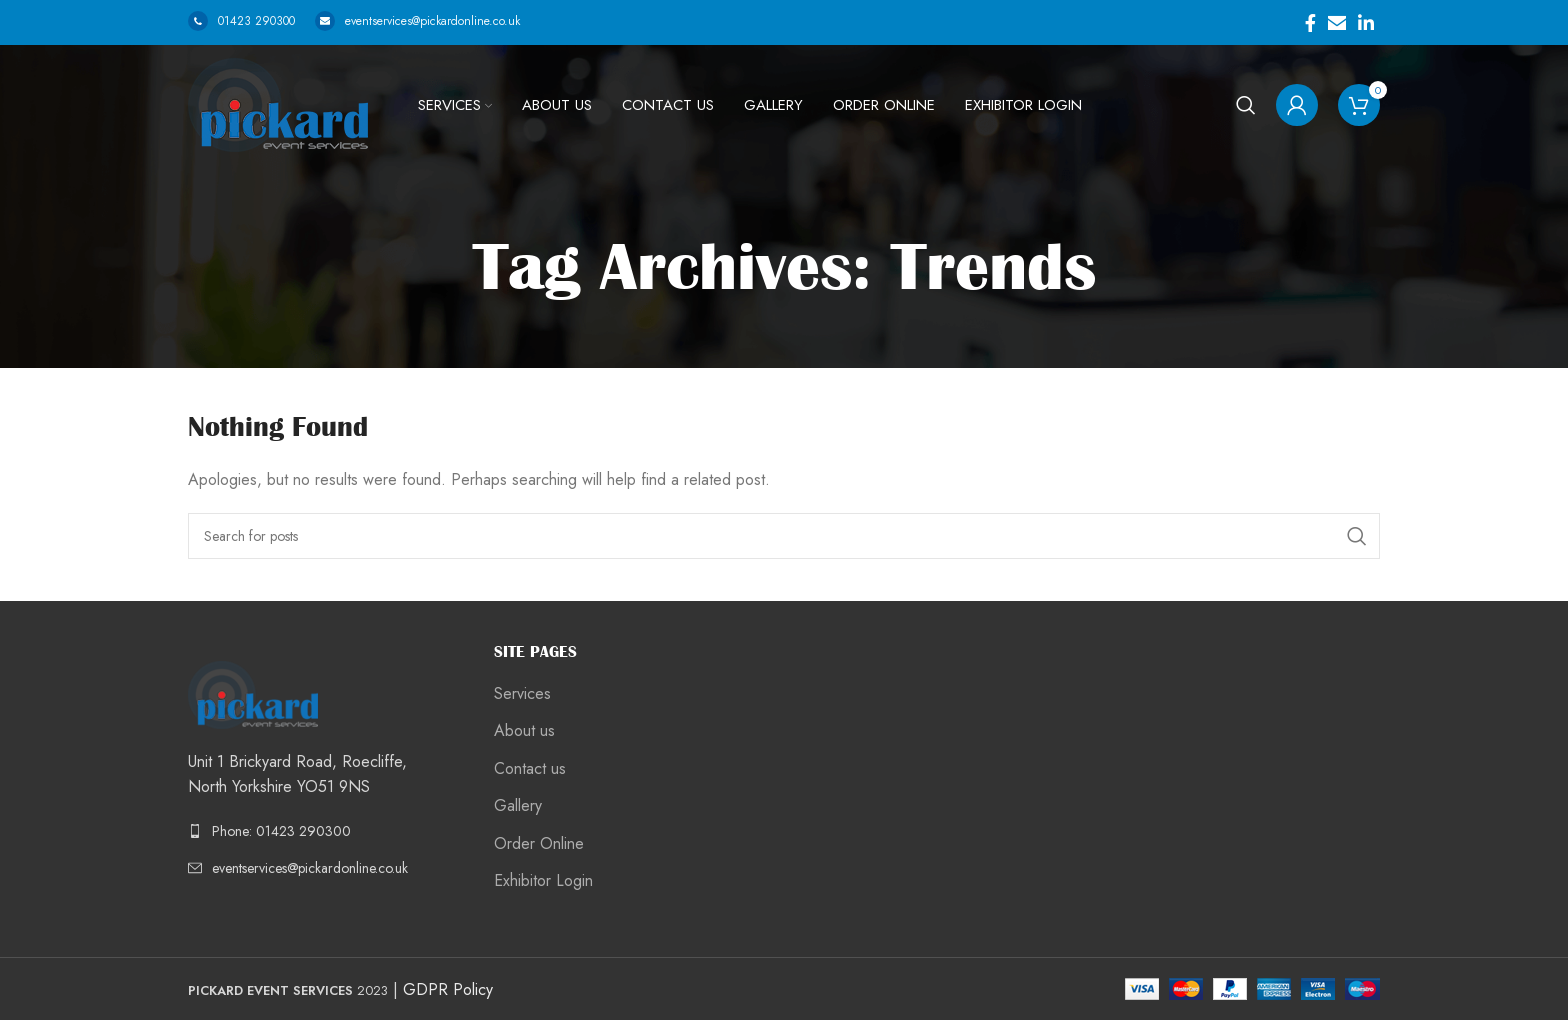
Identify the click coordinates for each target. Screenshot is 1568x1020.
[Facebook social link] (1310, 23)
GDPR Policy (448, 989)
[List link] (326, 831)
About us (524, 731)
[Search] (1246, 105)
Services (522, 694)
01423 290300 (241, 21)
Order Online (539, 844)
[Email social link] (1337, 23)
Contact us (530, 769)
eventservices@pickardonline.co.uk (417, 21)
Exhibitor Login (543, 881)
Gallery (518, 806)
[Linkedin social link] (1366, 23)
